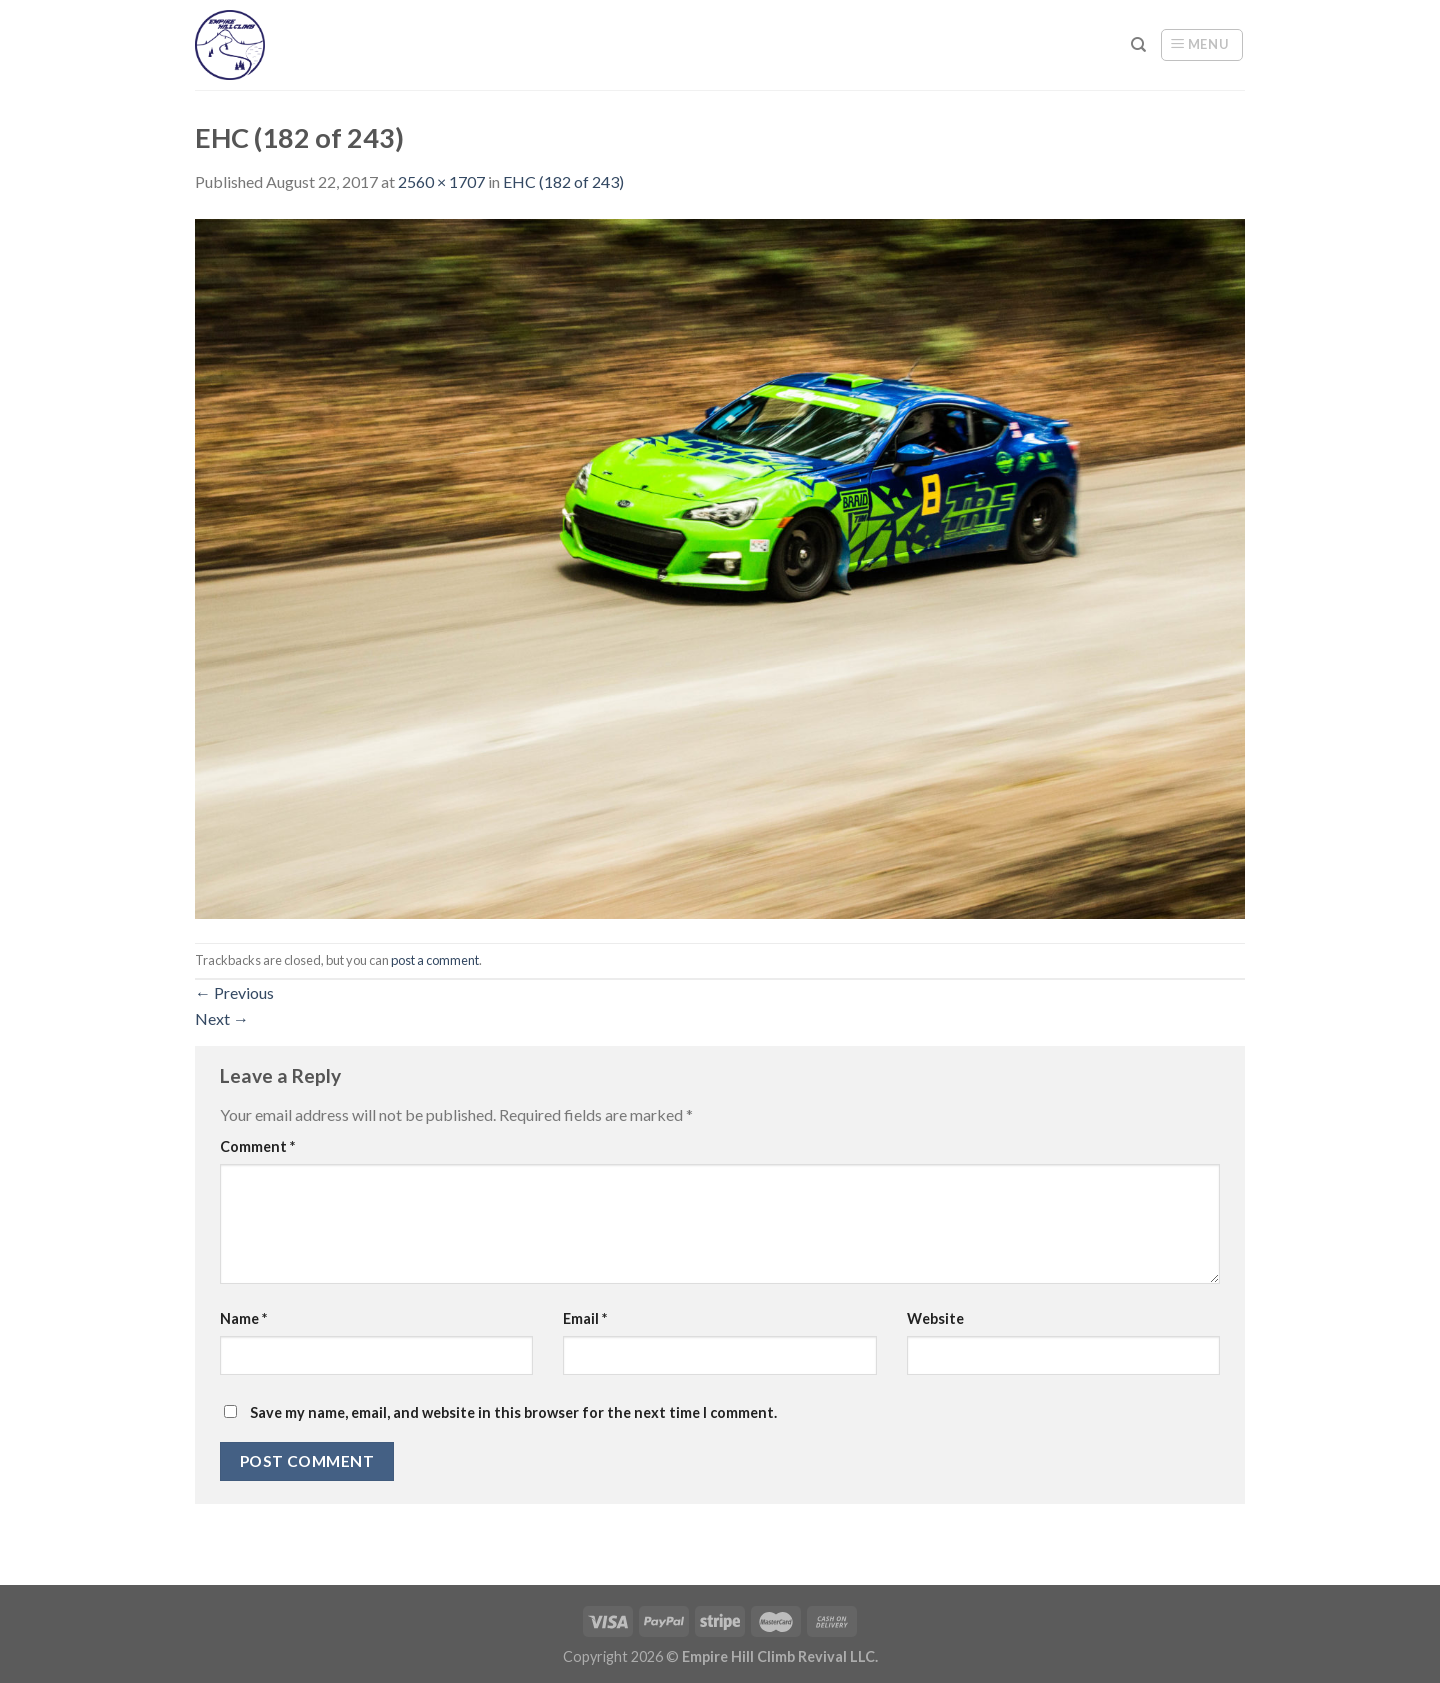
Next (222, 1018)
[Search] (1138, 45)
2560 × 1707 (441, 181)
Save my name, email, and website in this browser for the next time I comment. (513, 1412)
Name (243, 1318)
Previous (234, 992)
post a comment (435, 960)
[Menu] (1202, 45)
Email (585, 1318)
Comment (257, 1146)
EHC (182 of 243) (563, 181)
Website (935, 1318)
